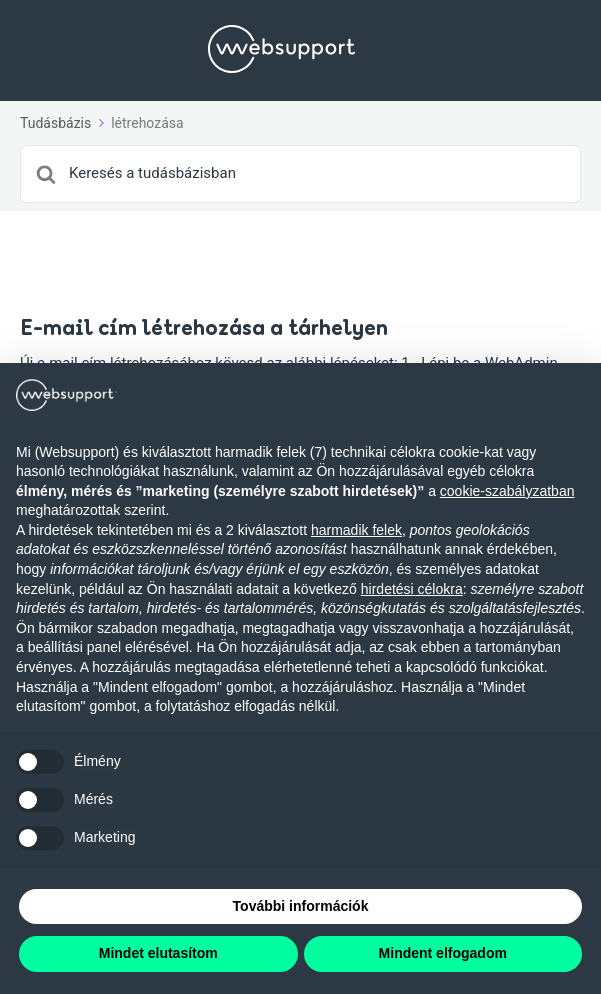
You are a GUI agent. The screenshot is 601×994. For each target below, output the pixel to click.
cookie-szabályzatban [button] (507, 491)
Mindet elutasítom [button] (158, 953)
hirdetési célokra (412, 589)
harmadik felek (356, 530)
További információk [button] (301, 906)
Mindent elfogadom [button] (443, 953)
